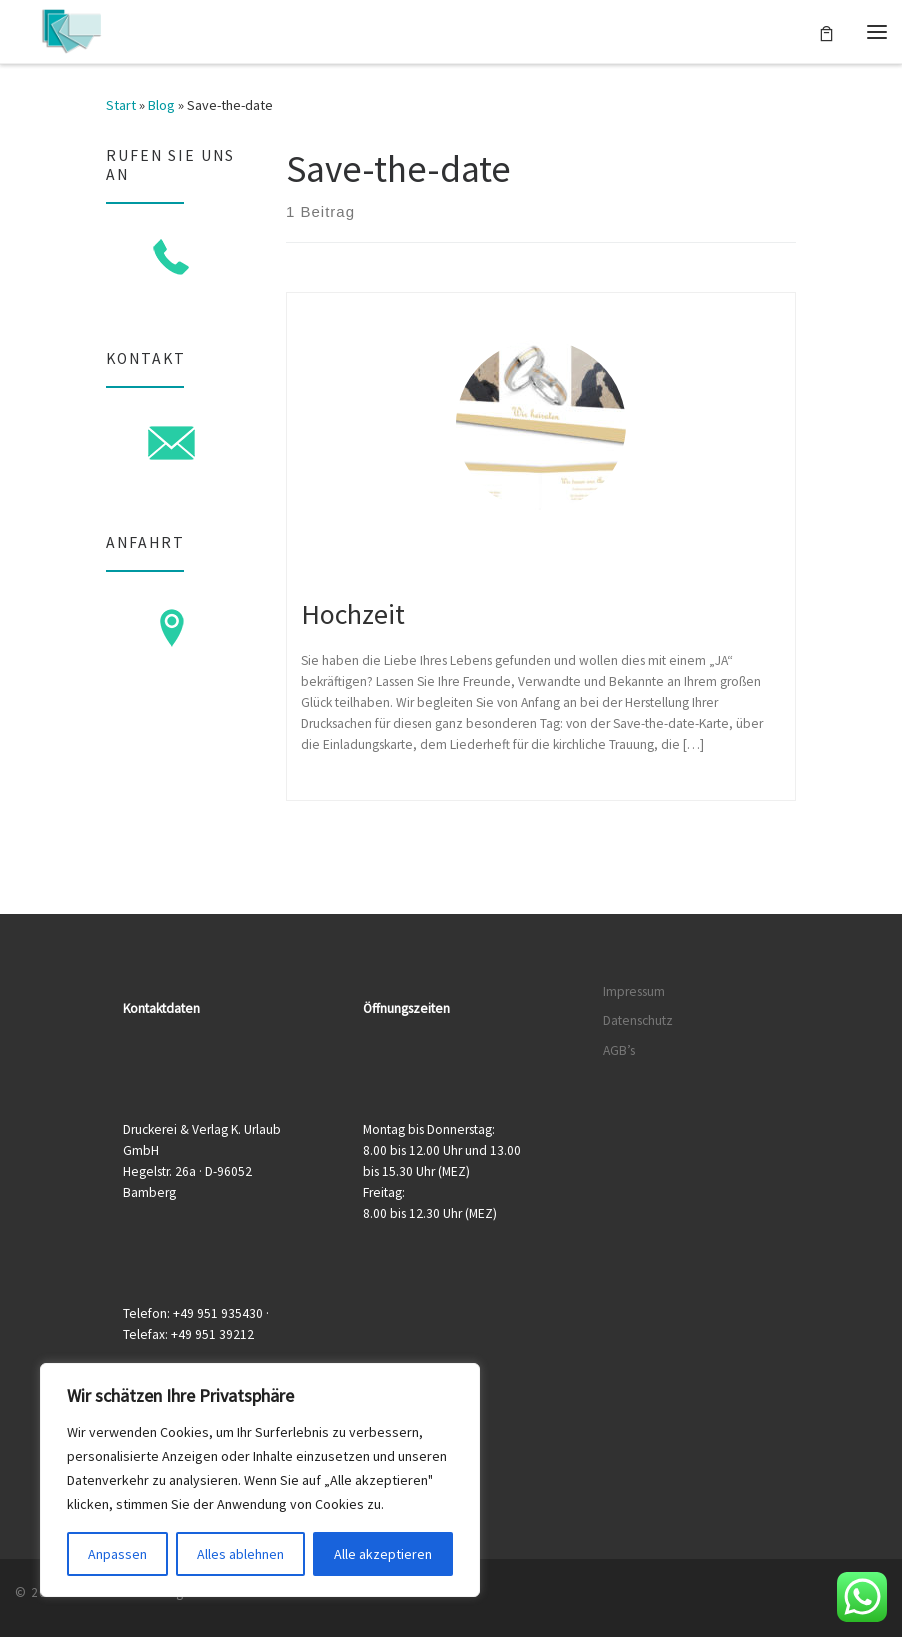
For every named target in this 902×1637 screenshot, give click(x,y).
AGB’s (619, 1050)
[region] (260, 1480)
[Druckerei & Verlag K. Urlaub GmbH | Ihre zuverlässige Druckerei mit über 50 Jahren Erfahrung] (71, 29)
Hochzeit (353, 614)
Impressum (634, 991)
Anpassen (117, 1554)
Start (121, 105)
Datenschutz (638, 1020)
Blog (161, 105)
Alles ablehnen (240, 1554)
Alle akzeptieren (383, 1554)
